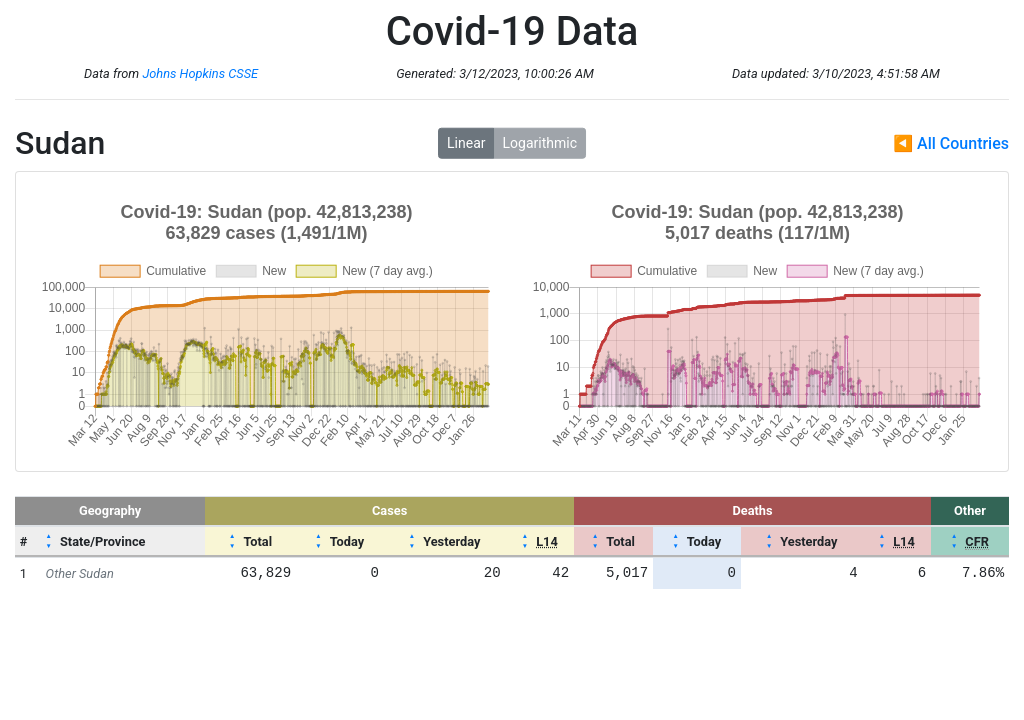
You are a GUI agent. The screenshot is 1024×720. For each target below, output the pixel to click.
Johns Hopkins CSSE (200, 73)
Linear (466, 143)
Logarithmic (540, 143)
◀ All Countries (951, 143)
